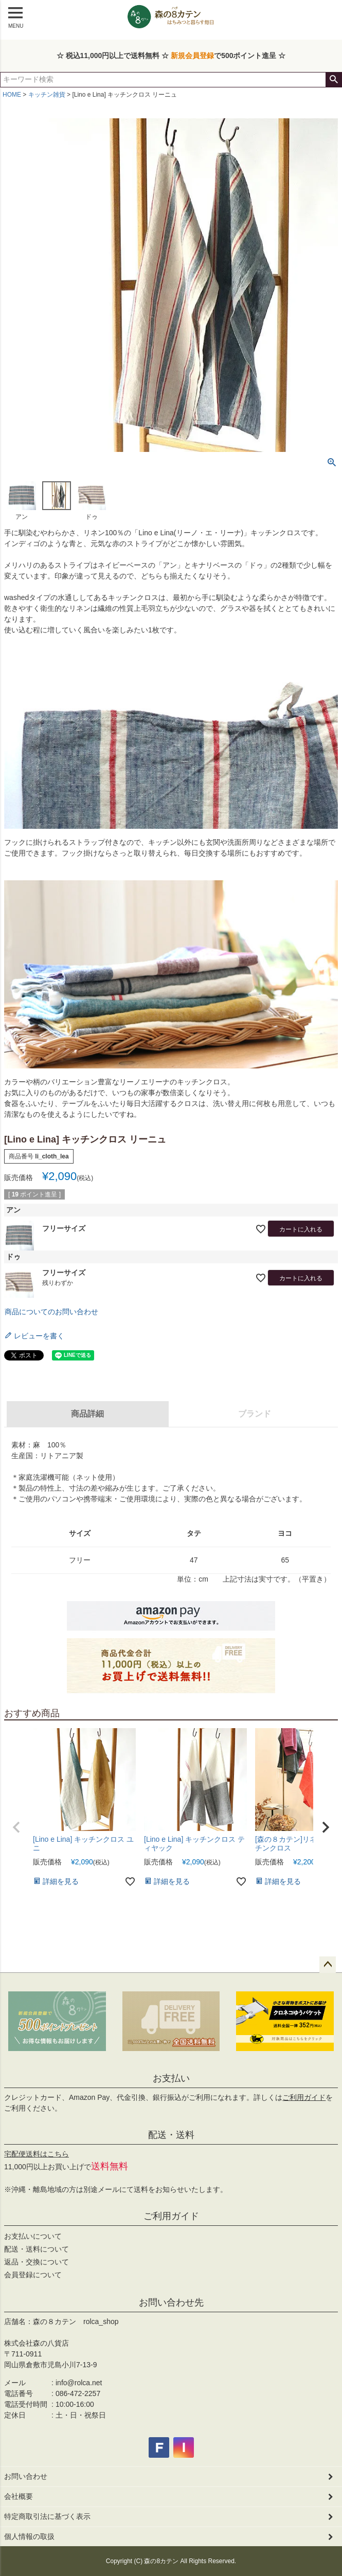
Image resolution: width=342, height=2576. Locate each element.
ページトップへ (327, 1964)
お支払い (171, 2078)
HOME (12, 94)
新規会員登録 (192, 55)
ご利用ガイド (304, 2097)
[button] (16, 1827)
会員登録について (33, 2275)
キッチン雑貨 (46, 94)
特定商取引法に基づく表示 (47, 2516)
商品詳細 (87, 1413)
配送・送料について (36, 2249)
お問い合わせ (25, 2476)
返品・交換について (36, 2262)
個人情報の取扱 (29, 2536)
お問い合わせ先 (171, 2302)
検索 (333, 79)
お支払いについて (33, 2236)
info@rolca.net (79, 2383)
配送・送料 (171, 2135)
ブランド (254, 1413)
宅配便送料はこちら (36, 2154)
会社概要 (18, 2496)
